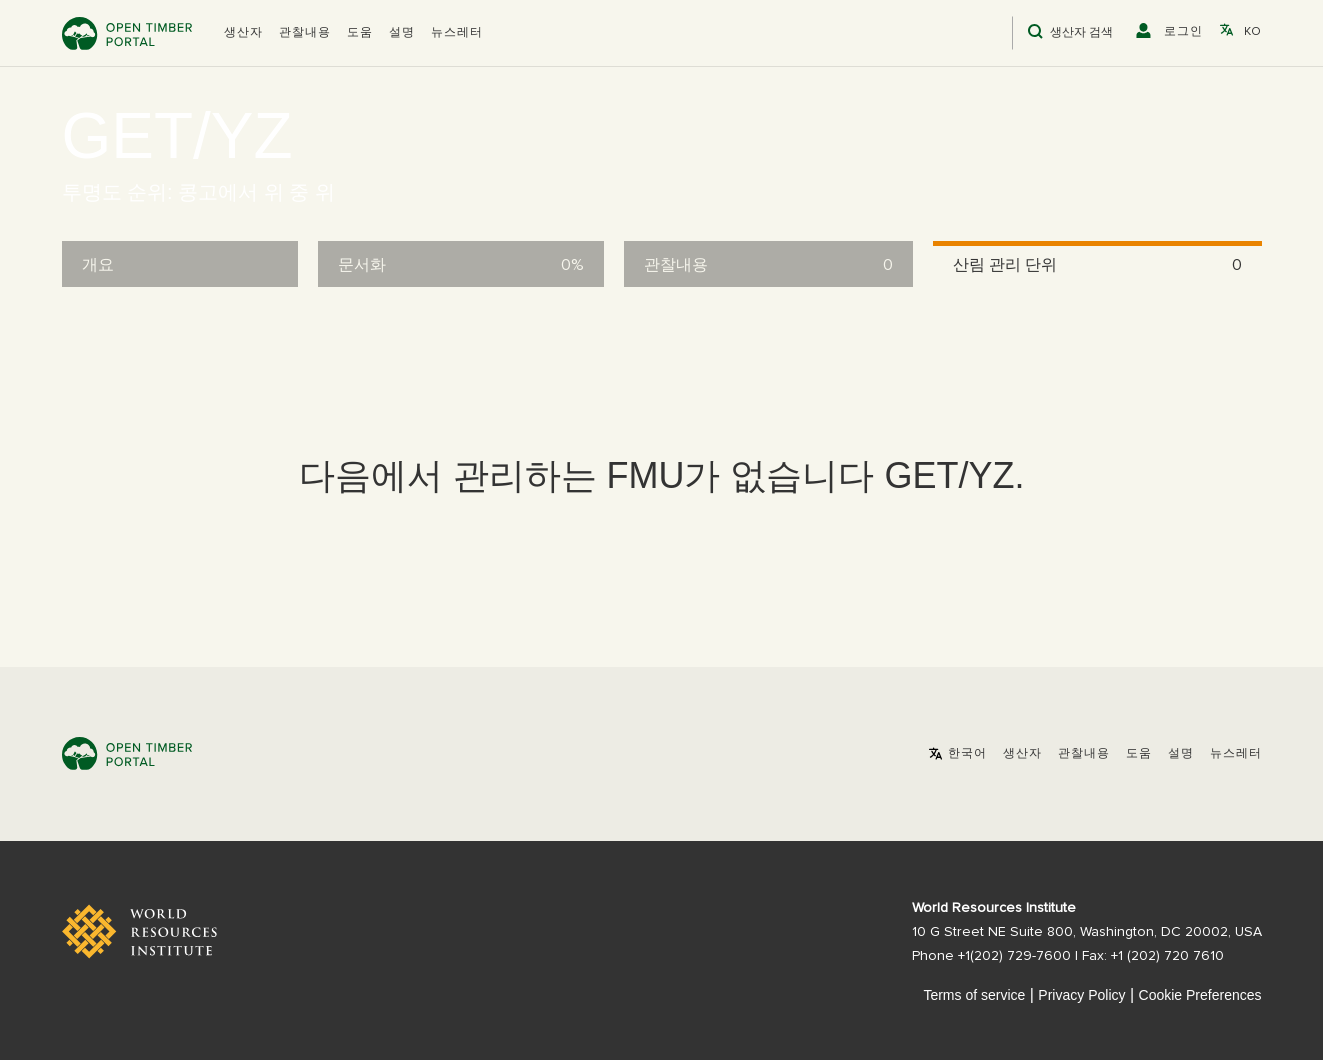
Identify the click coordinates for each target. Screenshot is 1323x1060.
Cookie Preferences (1200, 995)
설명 (402, 33)
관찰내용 (305, 33)
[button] (243, 33)
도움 (360, 33)
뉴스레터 (457, 33)
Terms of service (974, 995)
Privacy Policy (1081, 995)
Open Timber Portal (127, 33)
